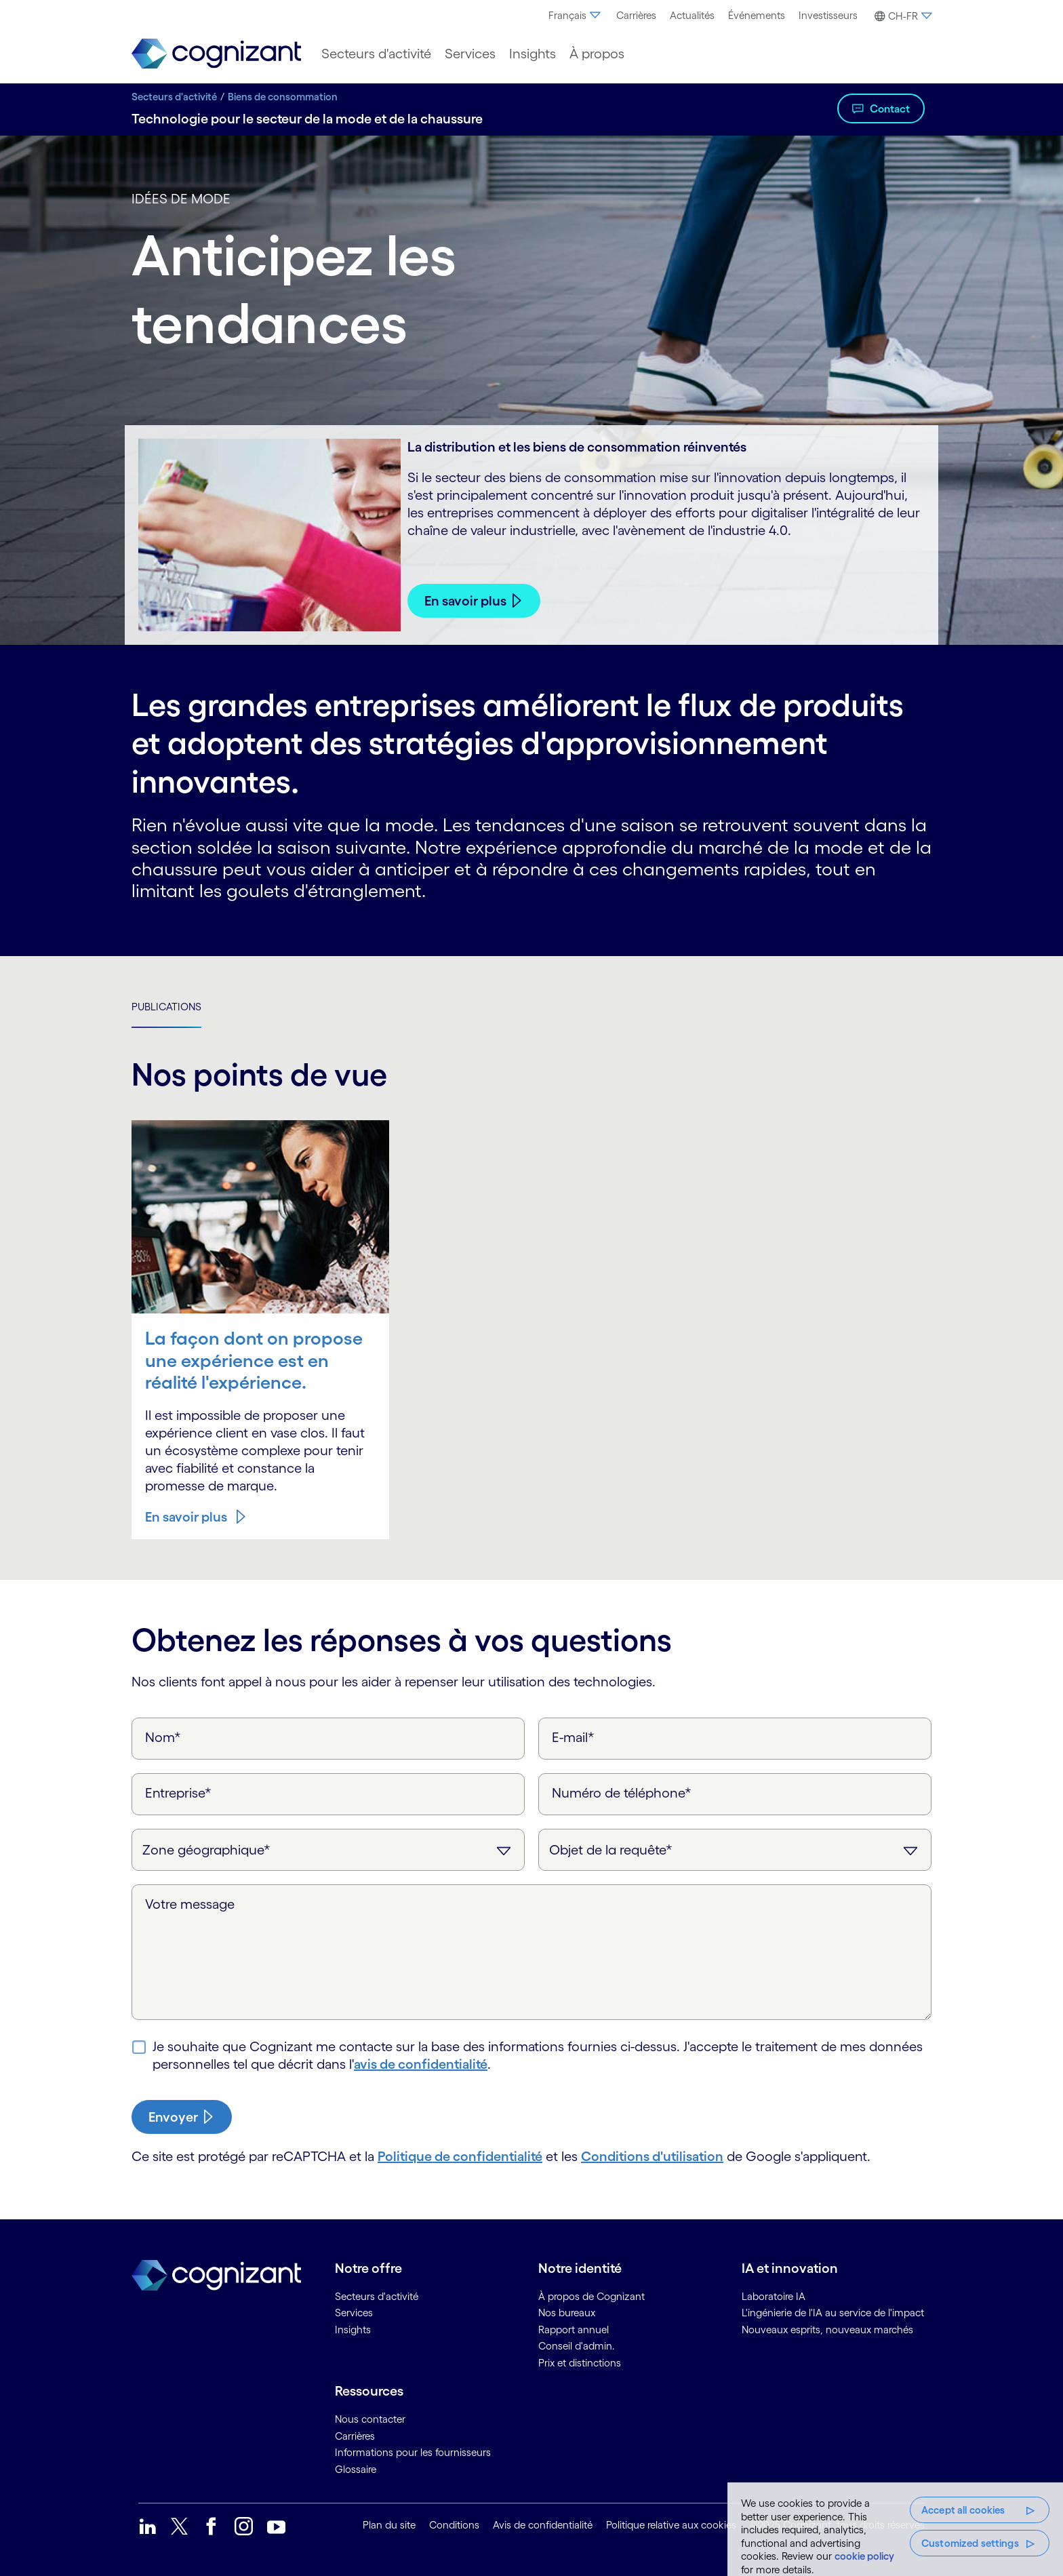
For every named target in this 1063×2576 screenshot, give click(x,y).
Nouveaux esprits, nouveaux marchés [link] (827, 2329)
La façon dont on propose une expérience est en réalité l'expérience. (254, 1360)
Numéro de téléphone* (621, 1792)
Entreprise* (178, 1792)
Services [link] (354, 2312)
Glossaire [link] (355, 2469)
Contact (890, 108)
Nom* (163, 1737)
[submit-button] (182, 2117)
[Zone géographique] (328, 1850)
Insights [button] (532, 53)
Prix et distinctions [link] (579, 2363)
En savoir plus (465, 600)
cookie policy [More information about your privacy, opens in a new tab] (864, 2556)
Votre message (190, 1904)
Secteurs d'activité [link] (376, 2296)
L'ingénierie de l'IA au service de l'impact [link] (833, 2312)
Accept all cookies (963, 2510)
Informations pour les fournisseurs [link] (413, 2452)
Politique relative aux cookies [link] (671, 2525)
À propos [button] (596, 53)
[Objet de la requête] (734, 1850)
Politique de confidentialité (460, 2156)
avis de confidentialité (420, 2064)
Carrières (636, 15)
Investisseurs (828, 15)
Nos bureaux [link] (566, 2312)
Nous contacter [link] (370, 2419)
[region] (895, 2529)
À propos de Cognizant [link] (591, 2296)
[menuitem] (575, 15)
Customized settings (970, 2543)
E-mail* (573, 1737)
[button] (901, 16)
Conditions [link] (454, 2525)
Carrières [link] (355, 2436)
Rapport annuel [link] (573, 2329)
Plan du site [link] (389, 2525)
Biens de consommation (283, 96)
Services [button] (470, 53)
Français (575, 15)
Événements (756, 15)
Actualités (692, 15)
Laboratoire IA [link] (773, 2296)
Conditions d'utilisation (652, 2156)
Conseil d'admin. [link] (576, 2346)
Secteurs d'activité (174, 96)
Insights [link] (353, 2329)
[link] (216, 54)
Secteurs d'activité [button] (376, 53)
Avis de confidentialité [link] (543, 2525)
